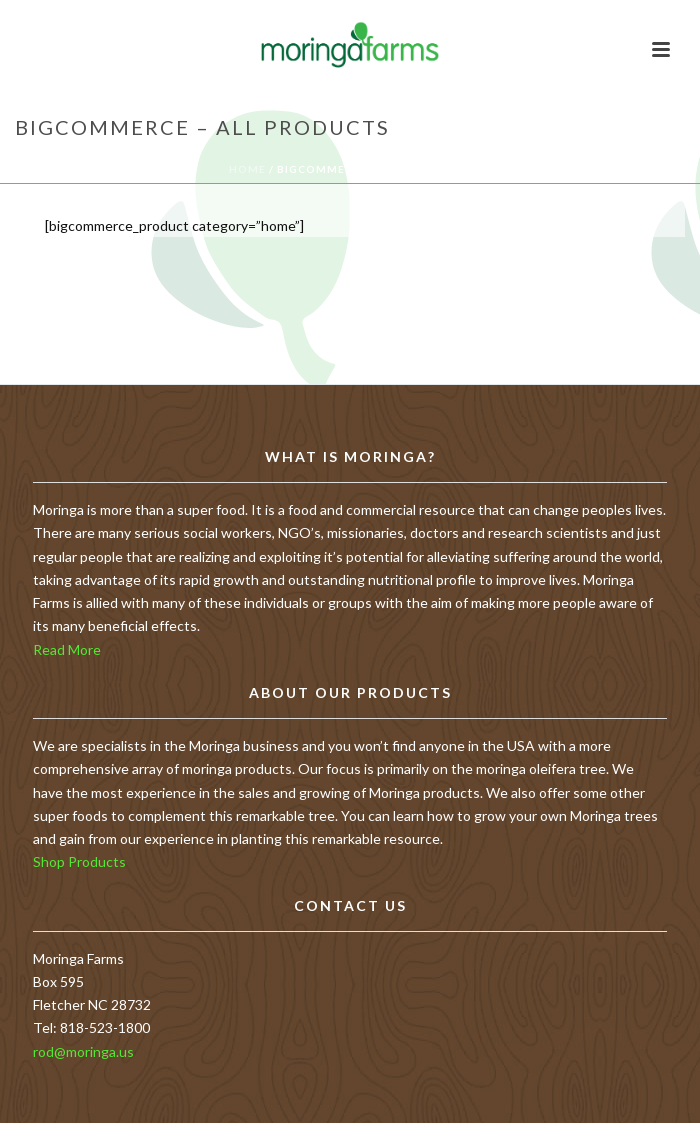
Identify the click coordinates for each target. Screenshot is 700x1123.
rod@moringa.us (83, 1051)
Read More (67, 649)
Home (247, 169)
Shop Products (79, 861)
